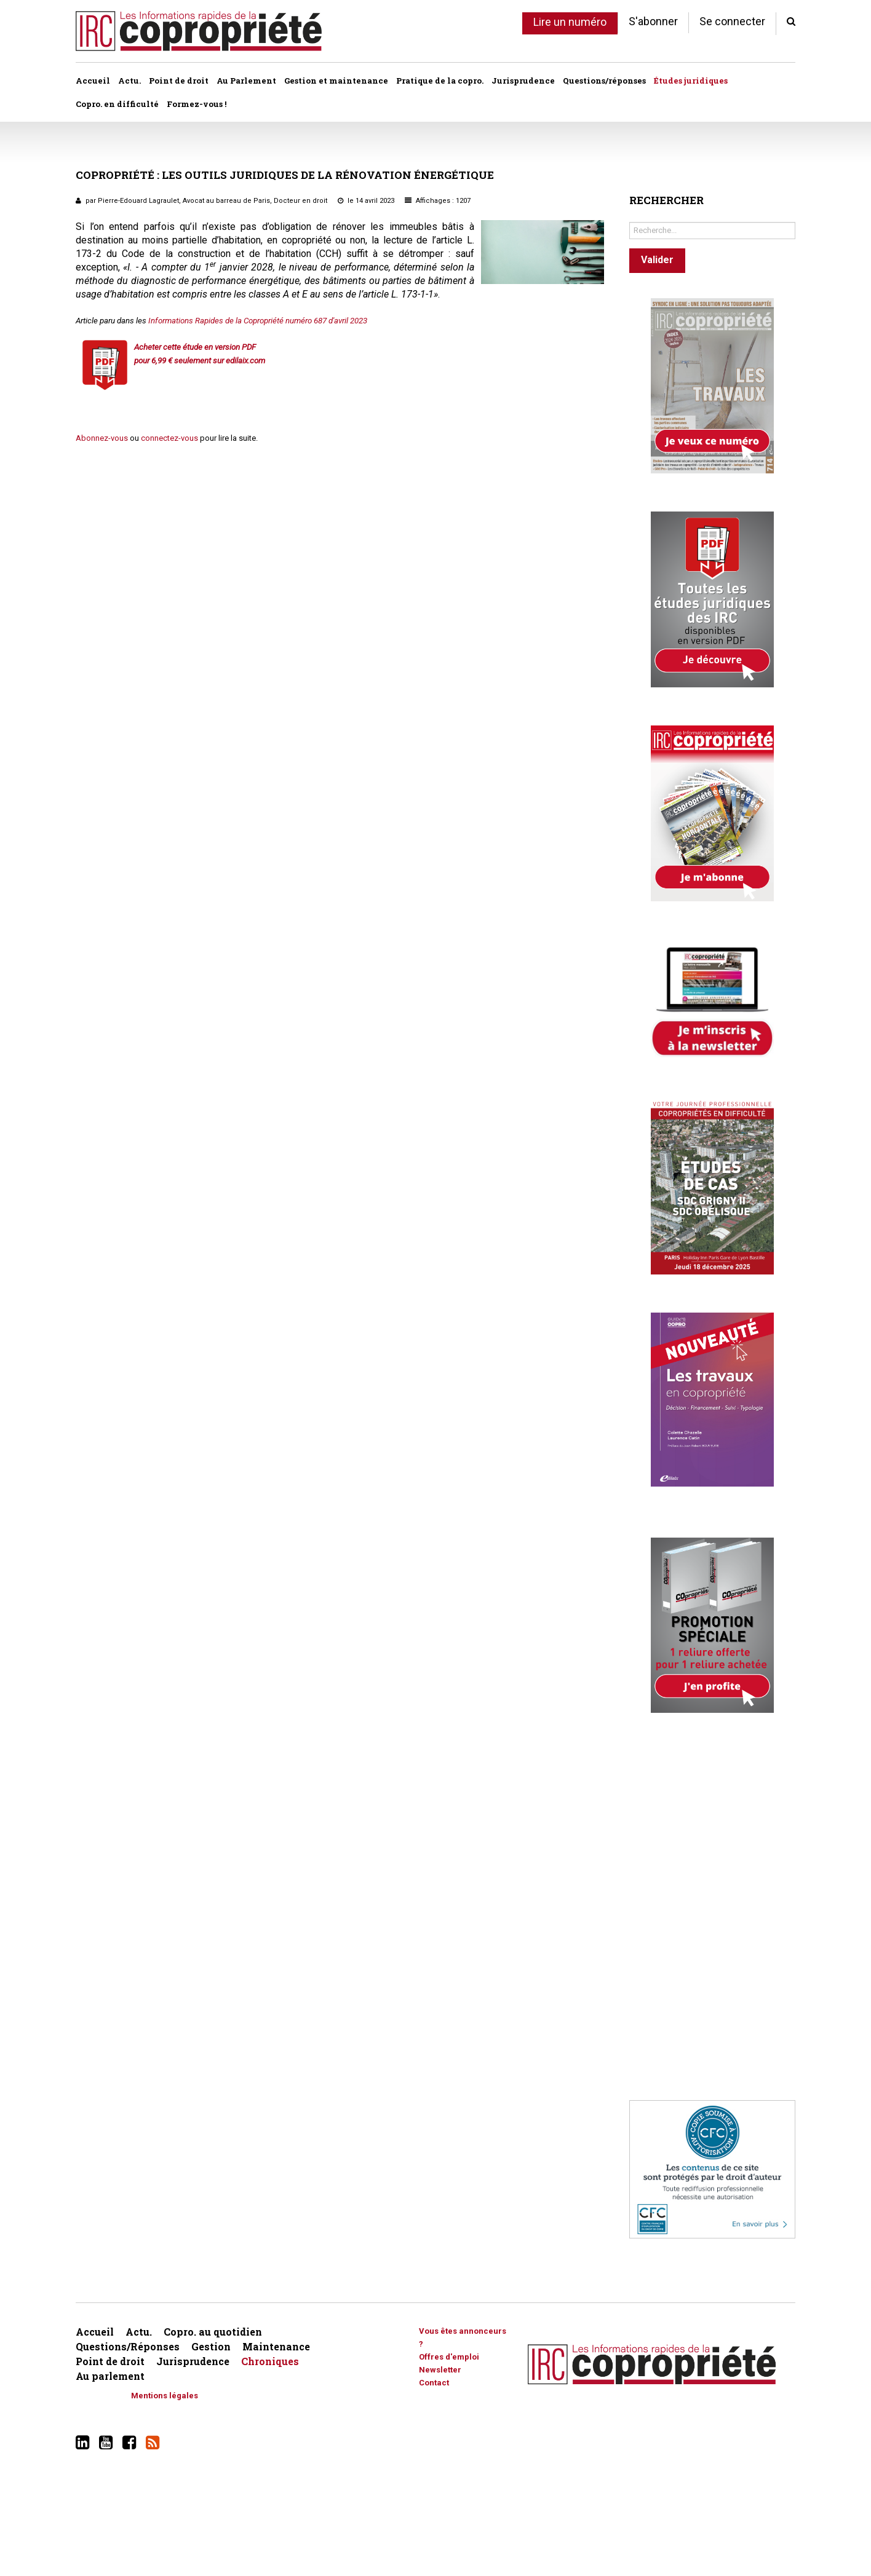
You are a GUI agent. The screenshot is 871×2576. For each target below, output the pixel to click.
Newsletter (440, 2369)
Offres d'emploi (449, 2356)
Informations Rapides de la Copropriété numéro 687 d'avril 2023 (257, 320)
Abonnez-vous (102, 438)
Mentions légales (164, 2395)
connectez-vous (169, 438)
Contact (434, 2382)
